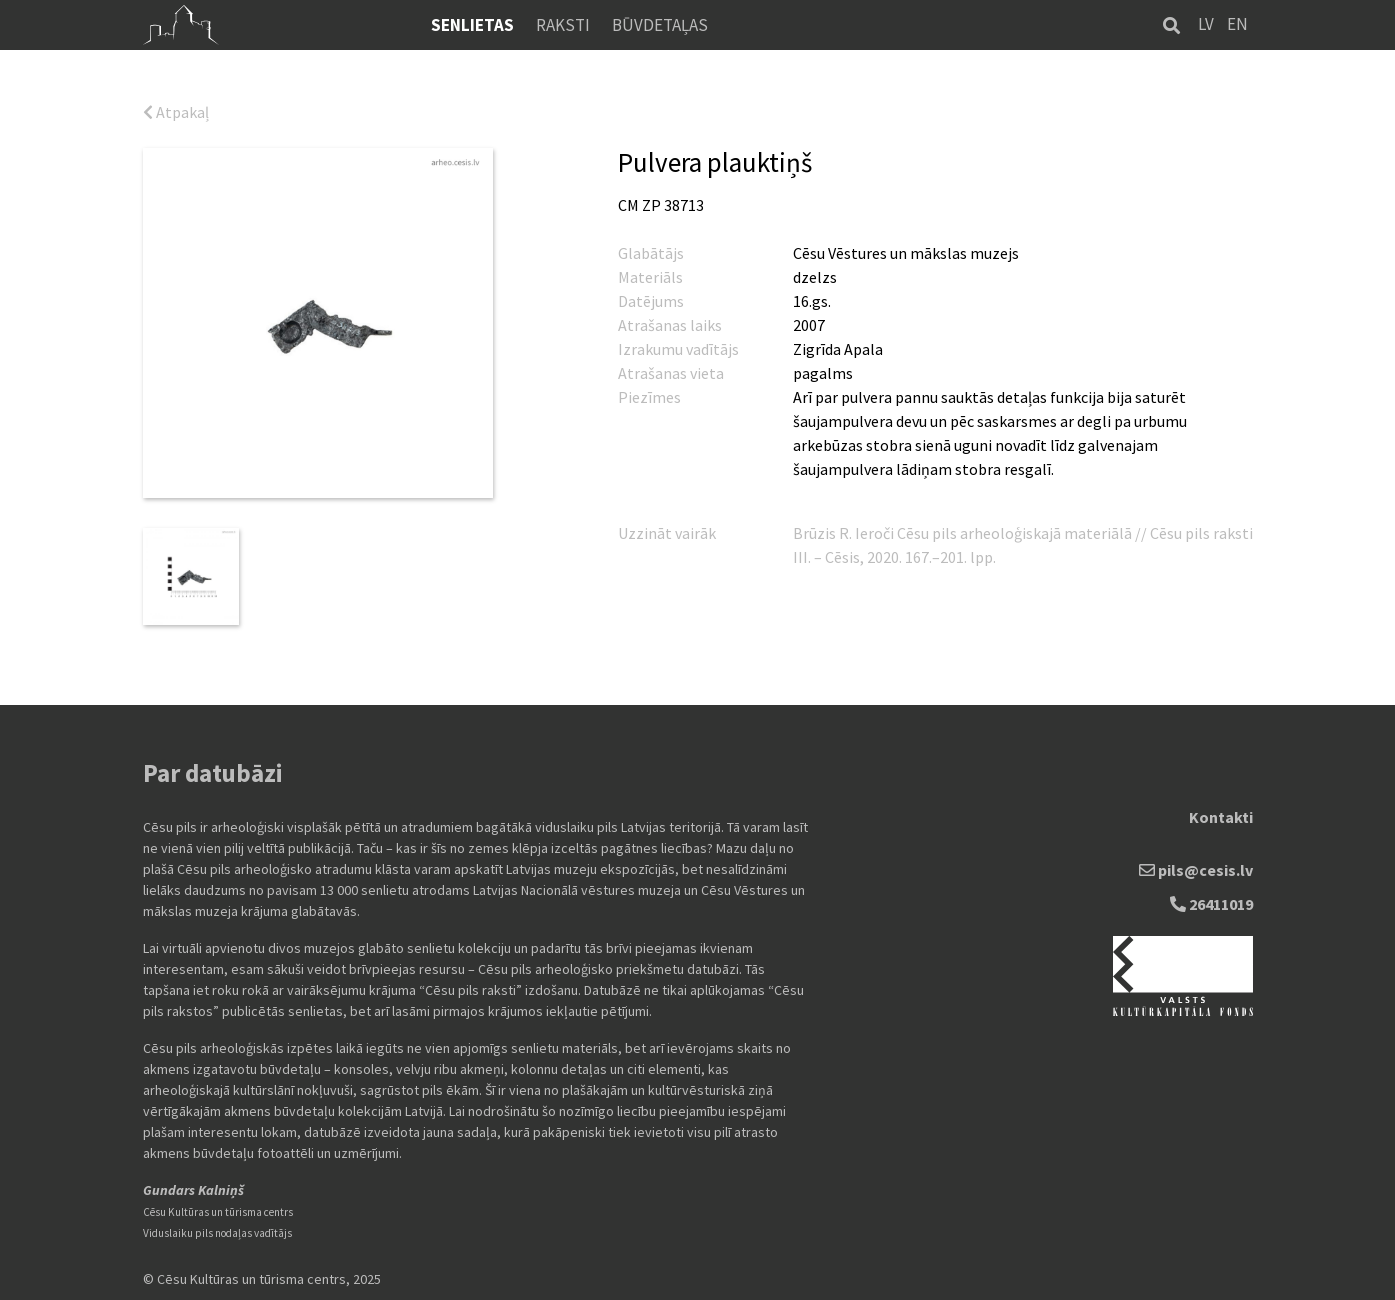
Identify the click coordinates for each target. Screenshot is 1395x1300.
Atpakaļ (176, 112)
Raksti (563, 25)
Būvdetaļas (660, 25)
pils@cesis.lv (1196, 870)
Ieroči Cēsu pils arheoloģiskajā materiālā (995, 533)
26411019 (1211, 904)
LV (1206, 24)
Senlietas (472, 25)
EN (1237, 24)
